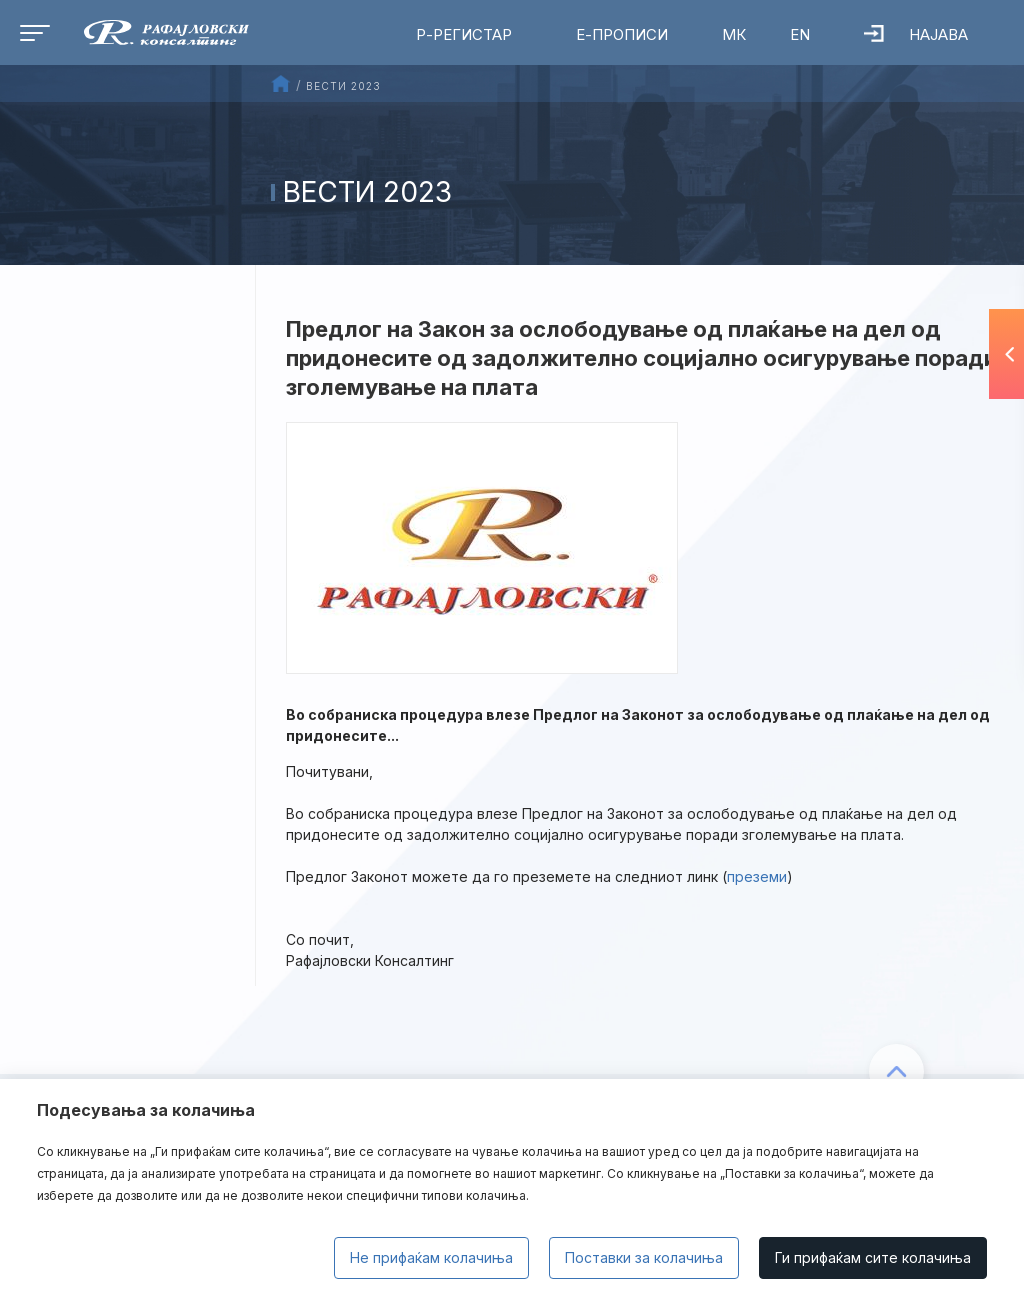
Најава (916, 34)
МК (734, 34)
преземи (757, 876)
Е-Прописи (622, 34)
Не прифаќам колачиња (431, 1257)
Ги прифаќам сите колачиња (873, 1257)
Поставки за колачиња (644, 1257)
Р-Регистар (464, 34)
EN (800, 34)
